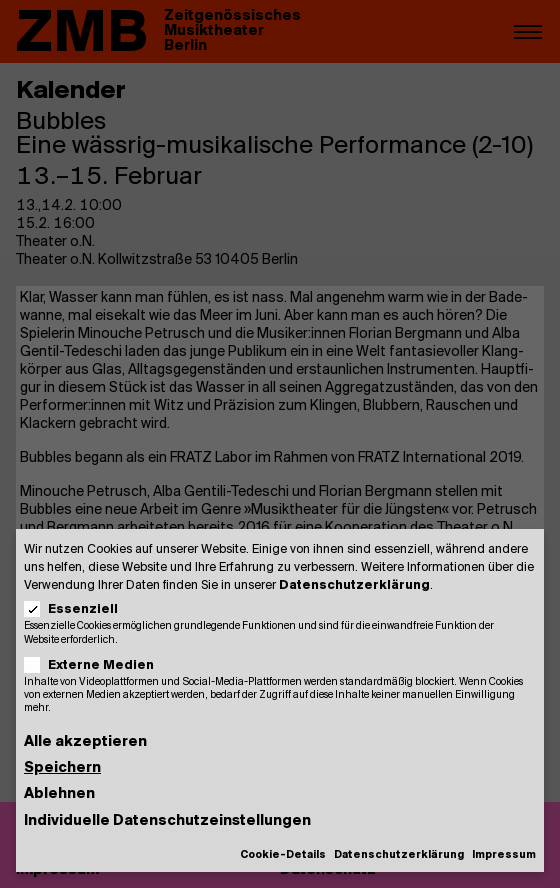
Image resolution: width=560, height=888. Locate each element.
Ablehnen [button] (59, 794)
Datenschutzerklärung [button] (399, 855)
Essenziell (77, 609)
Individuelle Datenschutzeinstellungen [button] (167, 821)
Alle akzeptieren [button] (85, 742)
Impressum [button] (504, 855)
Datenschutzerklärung (354, 585)
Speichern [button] (62, 768)
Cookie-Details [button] (283, 855)
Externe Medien (95, 665)
